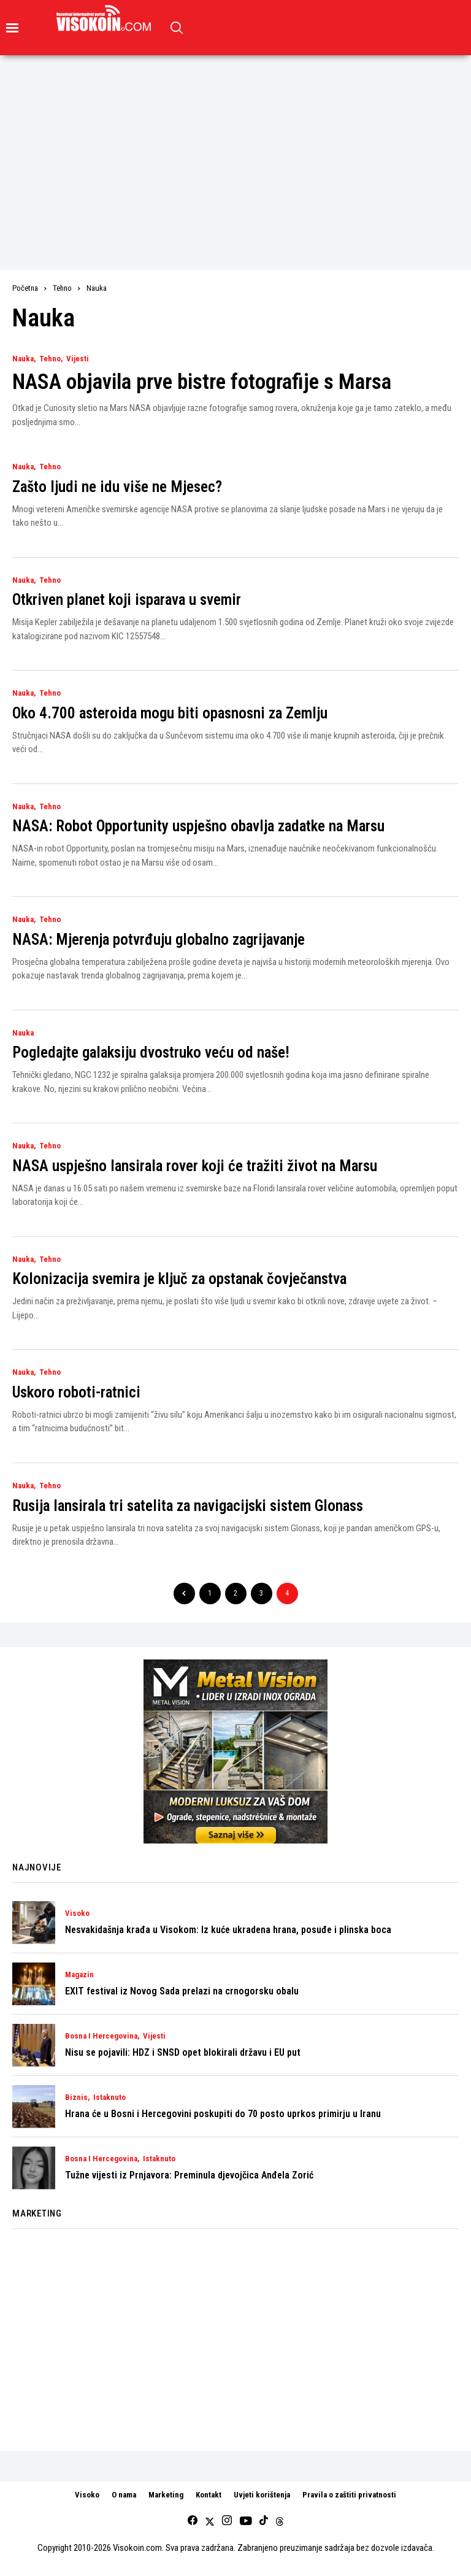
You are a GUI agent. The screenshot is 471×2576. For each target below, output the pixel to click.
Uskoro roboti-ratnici (76, 1392)
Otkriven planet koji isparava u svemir (126, 600)
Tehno (62, 288)
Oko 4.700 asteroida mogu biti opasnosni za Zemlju (169, 713)
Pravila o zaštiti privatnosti (349, 2494)
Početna (25, 288)
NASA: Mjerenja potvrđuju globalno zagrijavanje (158, 939)
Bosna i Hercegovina (101, 2036)
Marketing (165, 2494)
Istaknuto (109, 2097)
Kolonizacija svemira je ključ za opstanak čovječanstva (179, 1279)
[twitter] (209, 2521)
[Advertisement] (235, 147)
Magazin (79, 1974)
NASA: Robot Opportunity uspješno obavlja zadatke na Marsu (198, 826)
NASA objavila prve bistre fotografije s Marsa (201, 381)
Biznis (76, 2097)
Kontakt (208, 2494)
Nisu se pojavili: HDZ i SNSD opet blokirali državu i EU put (183, 2052)
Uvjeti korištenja (262, 2494)
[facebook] (192, 2521)
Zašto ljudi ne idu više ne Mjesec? (117, 487)
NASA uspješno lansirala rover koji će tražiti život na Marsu (194, 1166)
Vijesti (77, 359)
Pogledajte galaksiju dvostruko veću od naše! (150, 1052)
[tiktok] (263, 2521)
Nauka (96, 288)
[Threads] (279, 2521)
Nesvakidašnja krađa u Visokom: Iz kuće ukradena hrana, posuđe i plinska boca (228, 1930)
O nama (124, 2494)
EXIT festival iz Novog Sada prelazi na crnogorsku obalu (182, 1991)
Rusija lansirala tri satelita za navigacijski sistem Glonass (187, 1506)
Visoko (77, 1913)
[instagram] (227, 2521)
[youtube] (245, 2521)
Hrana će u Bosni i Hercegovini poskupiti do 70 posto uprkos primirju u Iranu (223, 2114)
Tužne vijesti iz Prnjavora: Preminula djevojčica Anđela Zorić (189, 2175)
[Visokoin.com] (106, 18)
